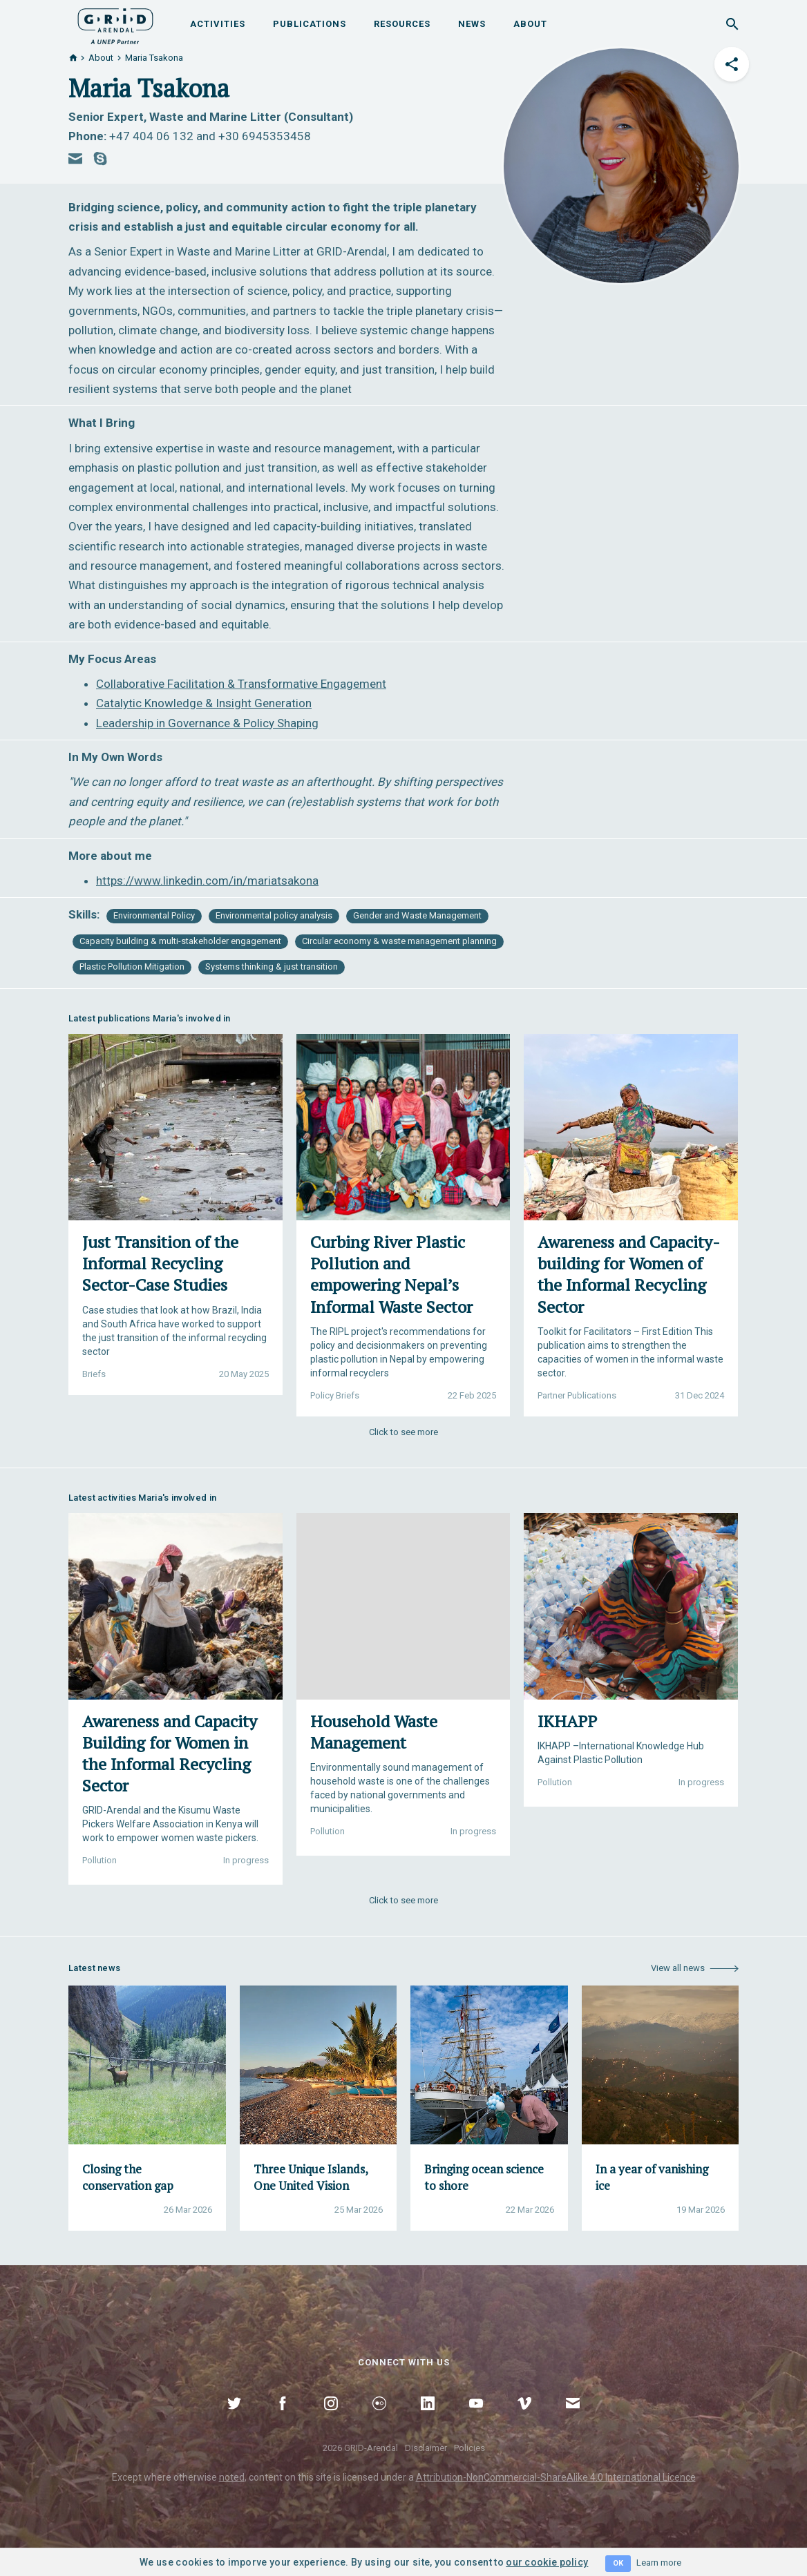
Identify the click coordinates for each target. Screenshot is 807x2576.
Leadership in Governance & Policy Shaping (207, 723)
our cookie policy (547, 2562)
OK (618, 2563)
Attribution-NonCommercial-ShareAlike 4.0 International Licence (556, 2477)
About (530, 24)
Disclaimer (426, 2448)
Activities (217, 24)
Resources (402, 24)
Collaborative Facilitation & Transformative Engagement (241, 684)
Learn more (658, 2562)
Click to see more (403, 1432)
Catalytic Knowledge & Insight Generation (204, 703)
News (472, 24)
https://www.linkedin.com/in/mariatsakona (207, 880)
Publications (309, 24)
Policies (469, 2448)
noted (232, 2477)
